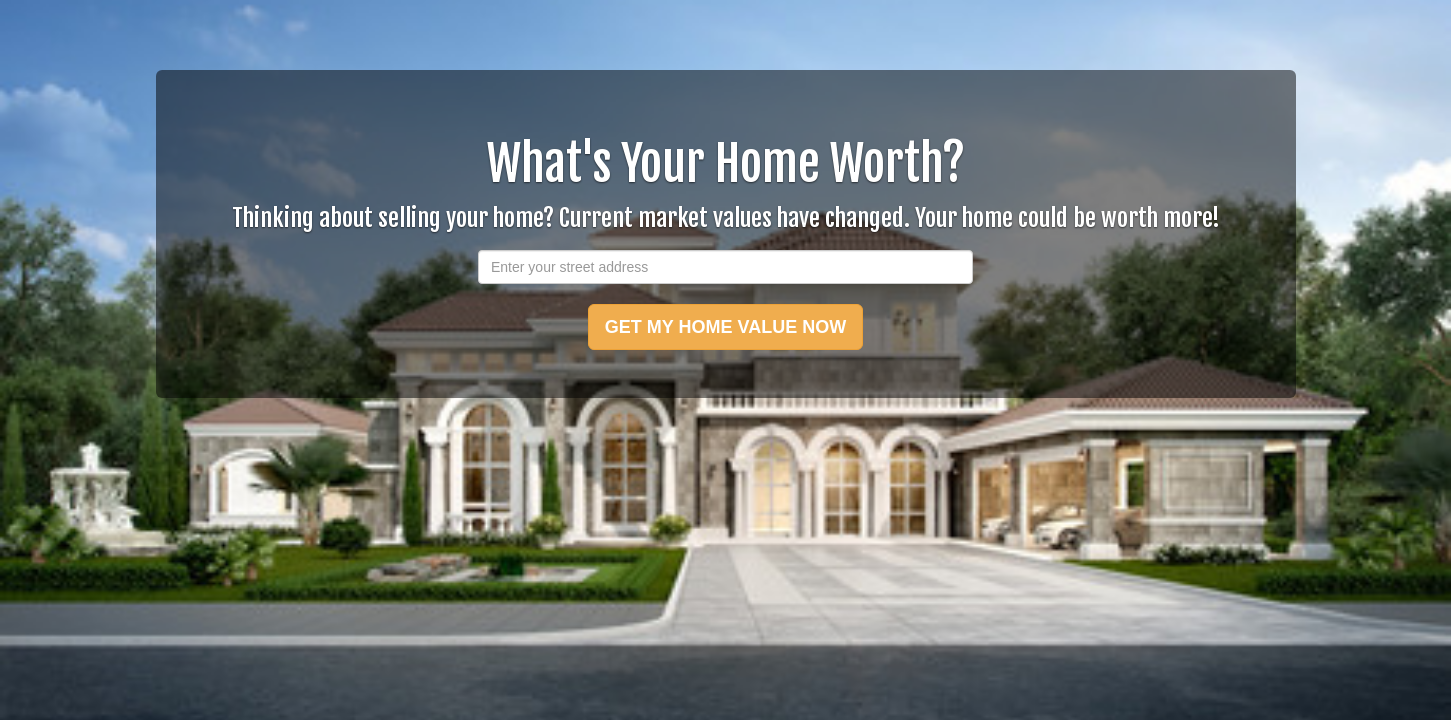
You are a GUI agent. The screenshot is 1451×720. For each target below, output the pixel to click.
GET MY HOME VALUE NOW (725, 327)
